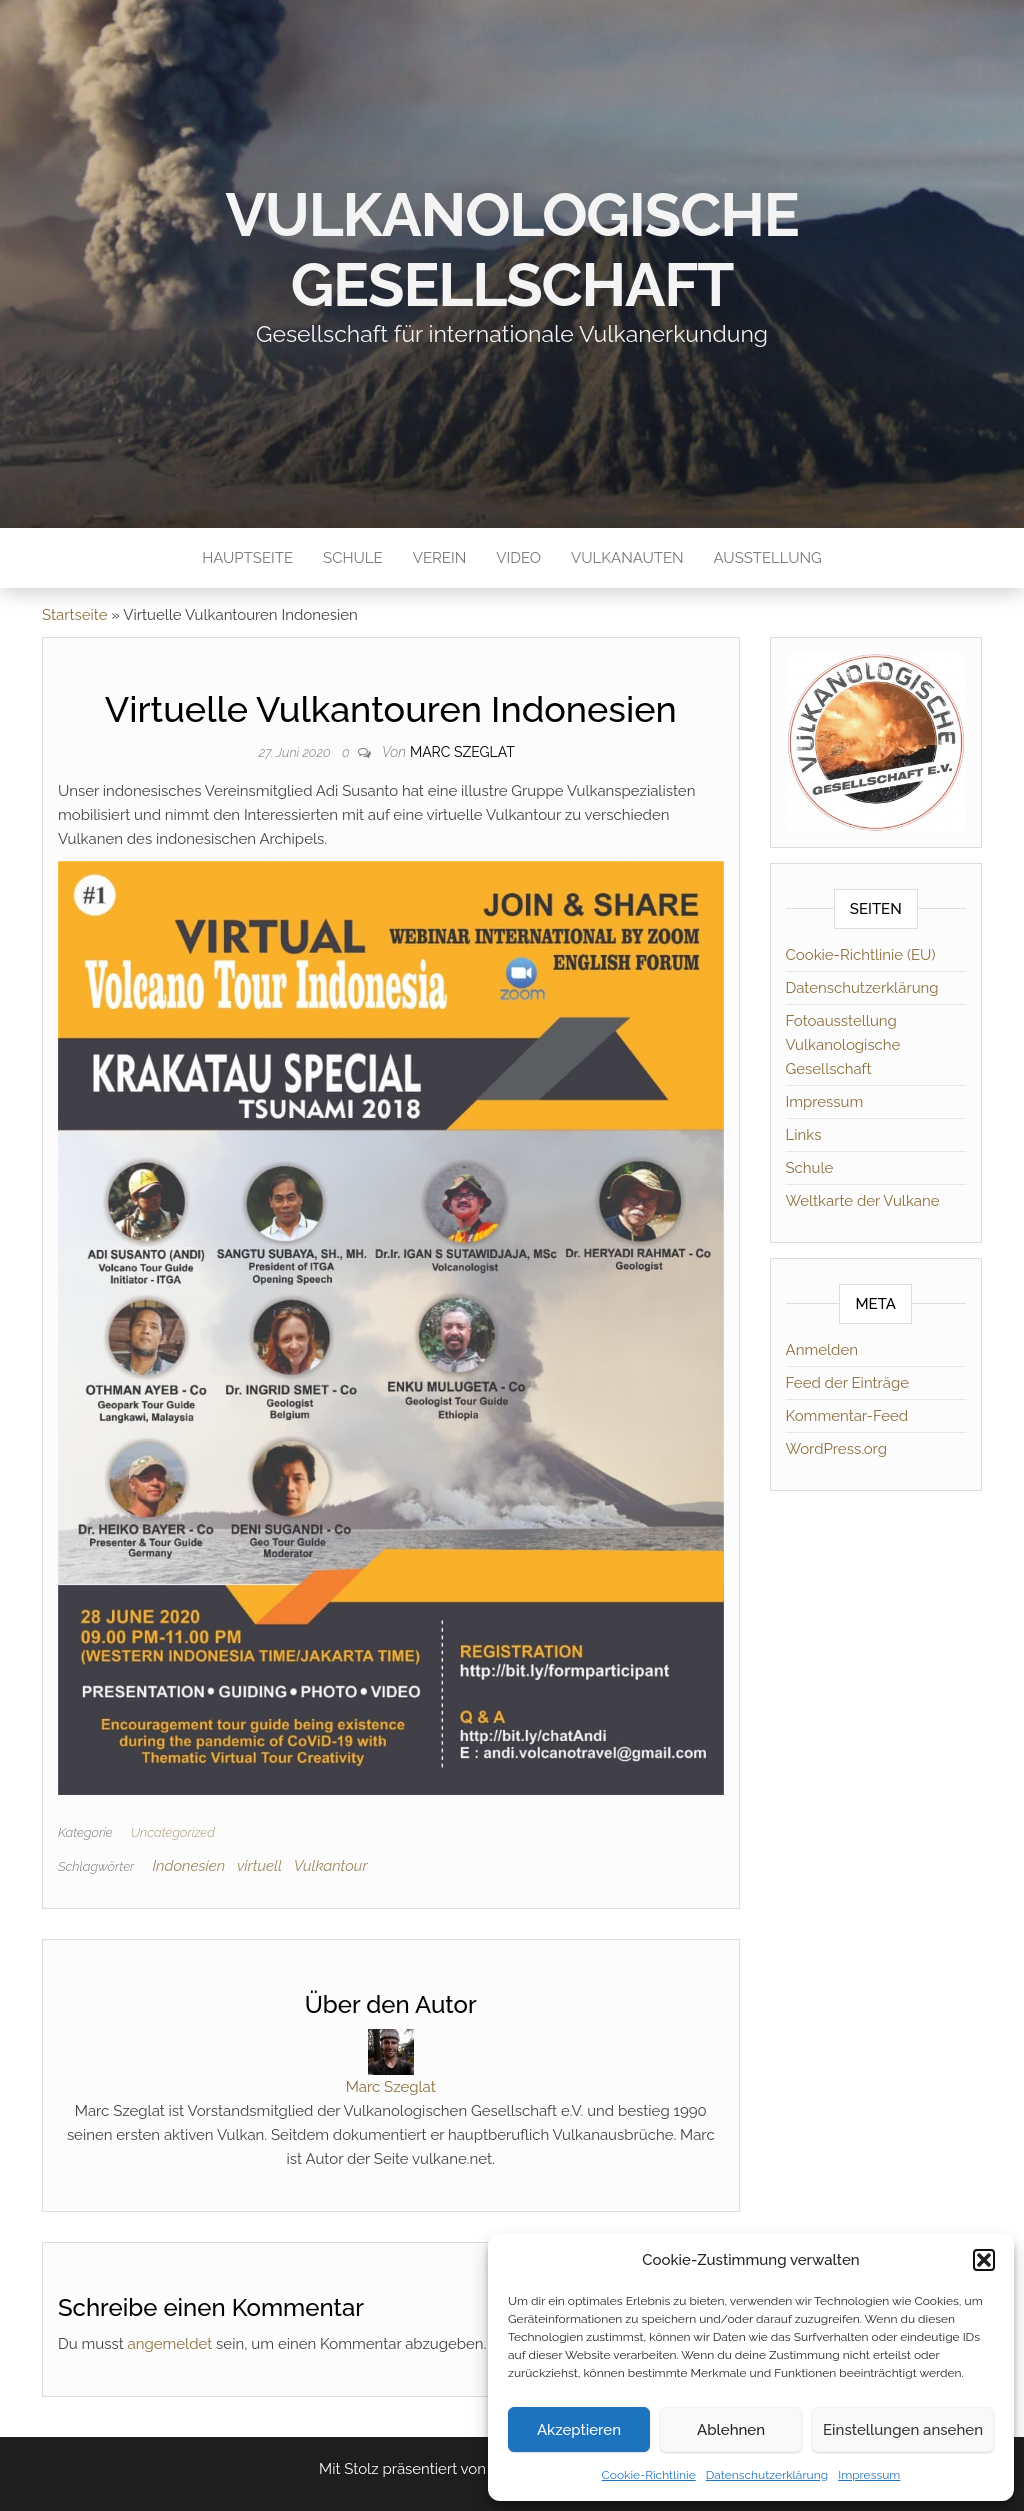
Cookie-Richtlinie (649, 2475)
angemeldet (170, 2344)
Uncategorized (173, 1832)
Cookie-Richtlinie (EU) (861, 955)
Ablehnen (731, 2430)
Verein (440, 558)
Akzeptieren (579, 2430)
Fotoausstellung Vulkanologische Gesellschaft (843, 1045)
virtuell (259, 1866)
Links (804, 1135)
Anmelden (822, 1350)
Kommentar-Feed (847, 1416)
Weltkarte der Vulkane (863, 1201)
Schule (353, 558)
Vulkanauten (627, 558)
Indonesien (188, 1866)
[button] (984, 2260)
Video (518, 558)
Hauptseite (247, 558)
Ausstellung (768, 558)
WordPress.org (836, 1449)
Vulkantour (331, 1866)
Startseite (74, 615)
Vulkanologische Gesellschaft (512, 250)
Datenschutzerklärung (767, 2475)
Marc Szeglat (462, 752)
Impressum (869, 2475)
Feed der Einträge (848, 1383)
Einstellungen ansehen (903, 2430)
